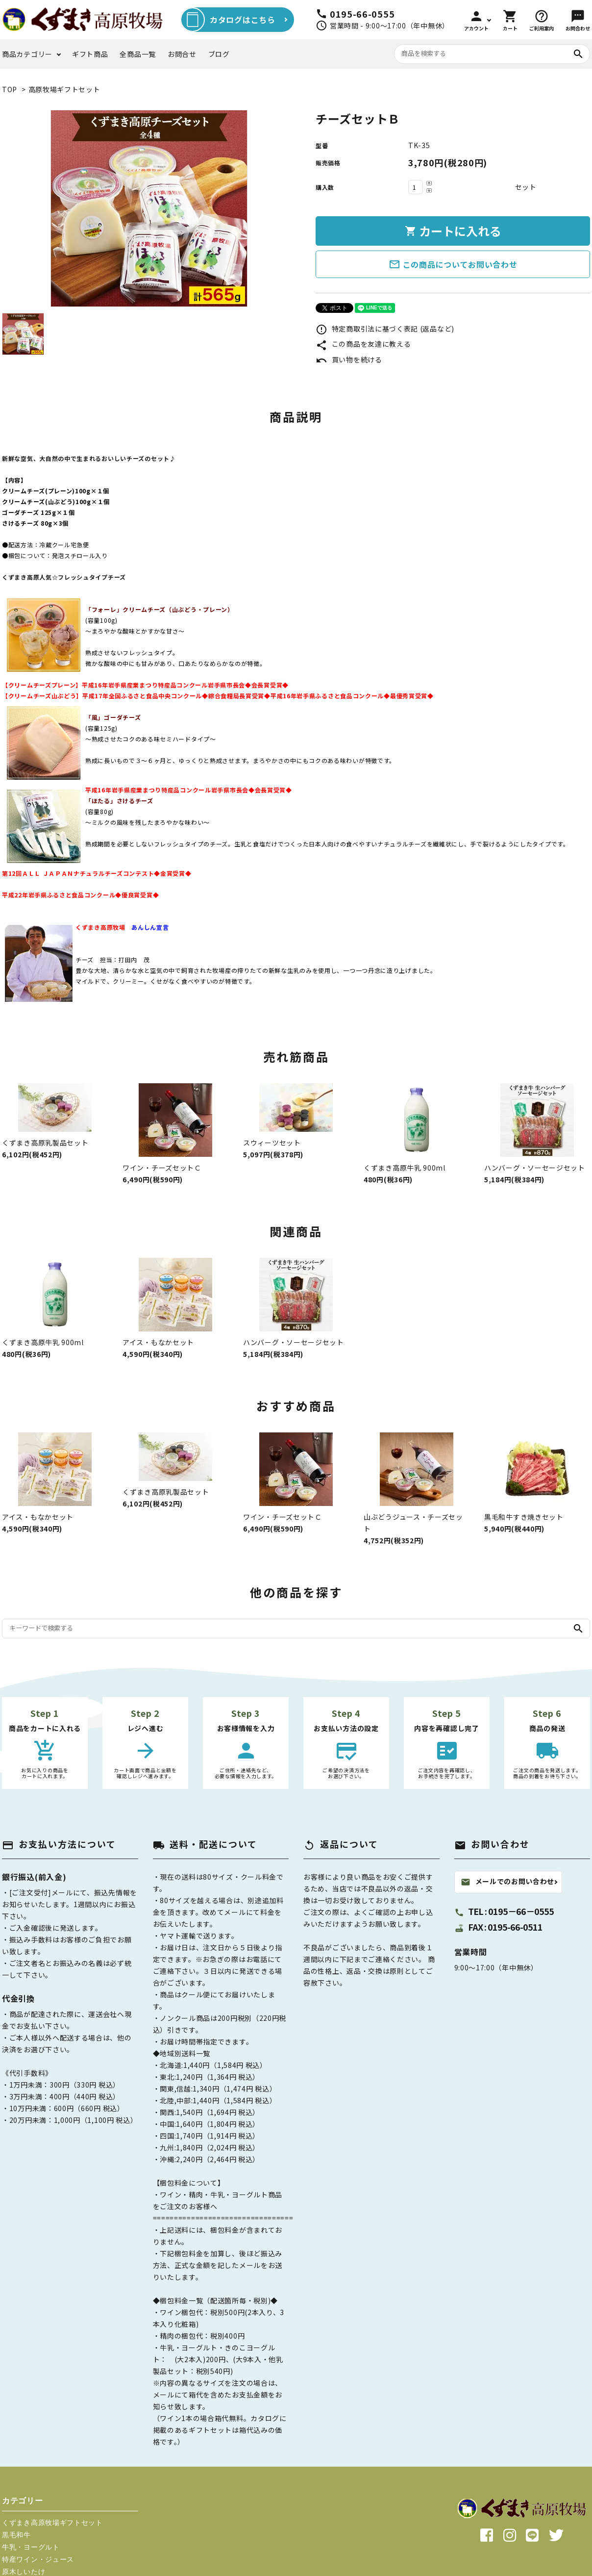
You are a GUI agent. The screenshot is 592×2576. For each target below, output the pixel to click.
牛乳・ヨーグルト (31, 2547)
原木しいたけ (23, 2572)
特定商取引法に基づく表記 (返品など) (385, 328)
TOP (9, 89)
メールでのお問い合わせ (508, 1881)
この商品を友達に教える (363, 344)
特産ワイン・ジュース (38, 2559)
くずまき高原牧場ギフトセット (52, 2522)
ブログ (219, 54)
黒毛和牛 (16, 2535)
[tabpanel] (149, 208)
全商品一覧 (138, 54)
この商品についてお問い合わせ (453, 264)
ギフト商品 (90, 54)
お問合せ (182, 54)
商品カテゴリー (27, 54)
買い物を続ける (349, 359)
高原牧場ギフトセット (64, 89)
